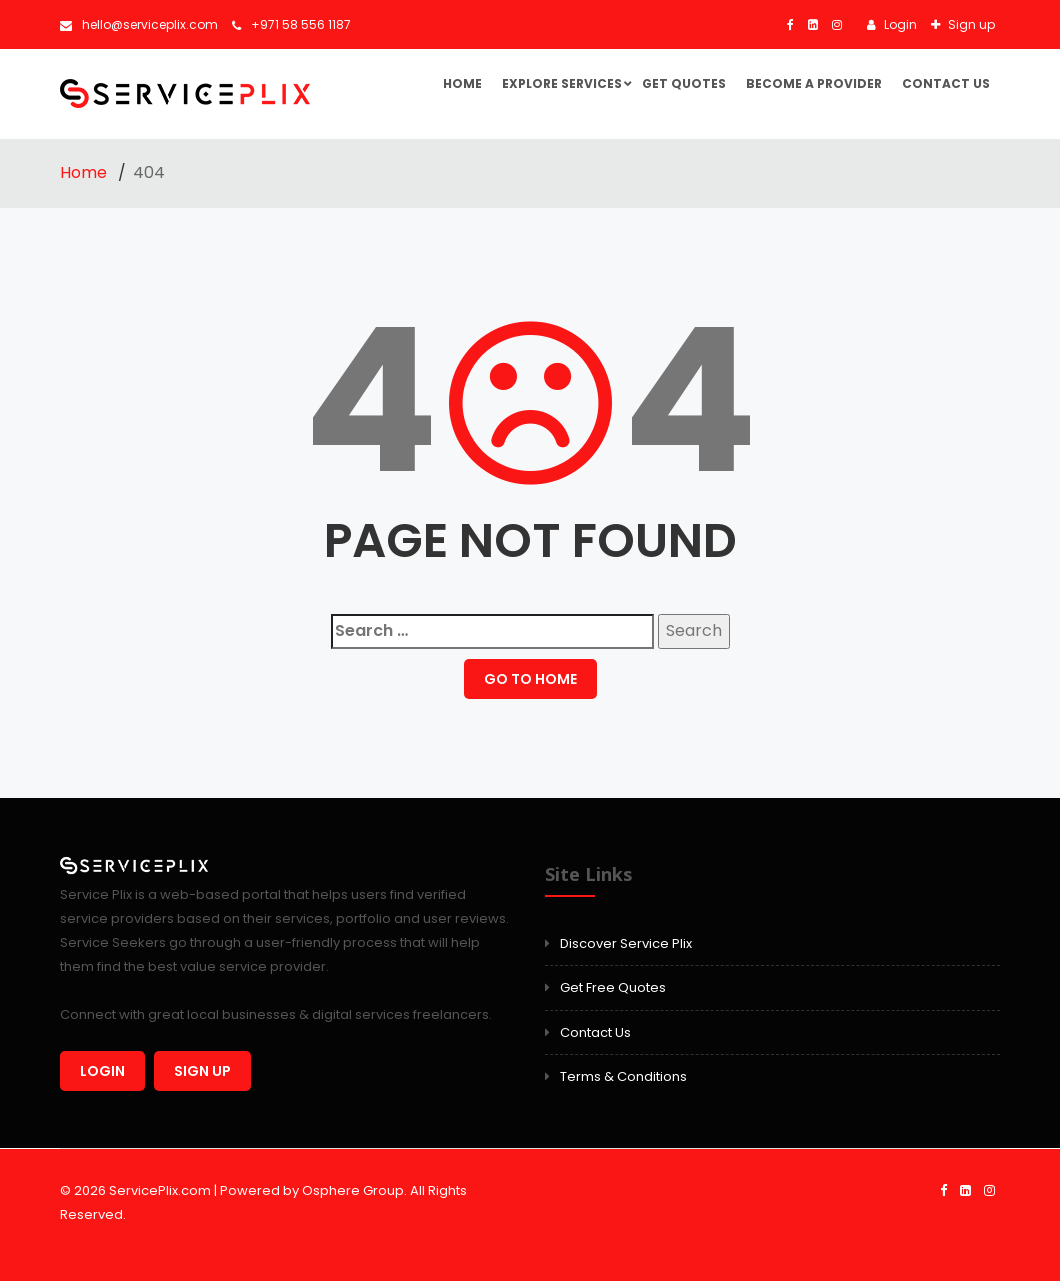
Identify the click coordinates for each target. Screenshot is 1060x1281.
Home (462, 83)
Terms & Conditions (623, 1076)
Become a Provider (814, 83)
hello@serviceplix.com (139, 24)
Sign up (970, 24)
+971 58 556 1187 (291, 24)
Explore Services (562, 83)
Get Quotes (684, 83)
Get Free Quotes (613, 987)
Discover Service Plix (626, 943)
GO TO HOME (530, 679)
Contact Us (946, 83)
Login (899, 24)
